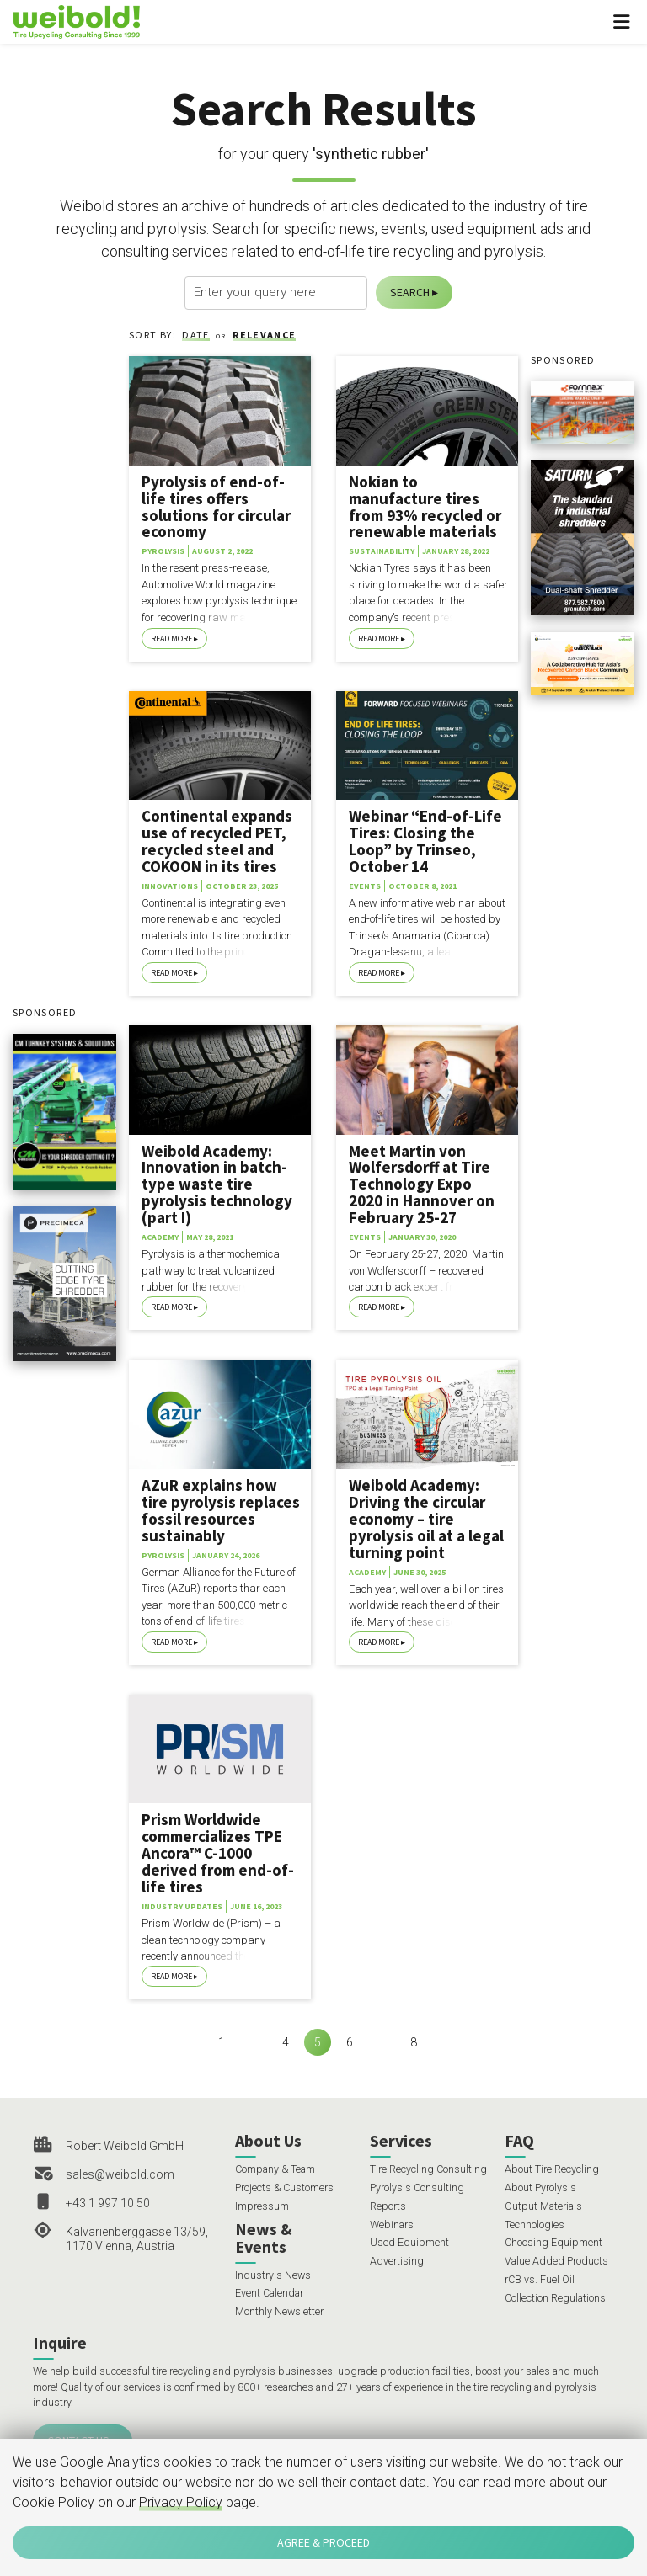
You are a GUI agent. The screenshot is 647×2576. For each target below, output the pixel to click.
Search (410, 292)
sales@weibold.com (120, 2174)
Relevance (264, 334)
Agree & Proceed (323, 2542)
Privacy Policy (180, 2502)
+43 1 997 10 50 (108, 2203)
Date (195, 334)
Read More (171, 638)
